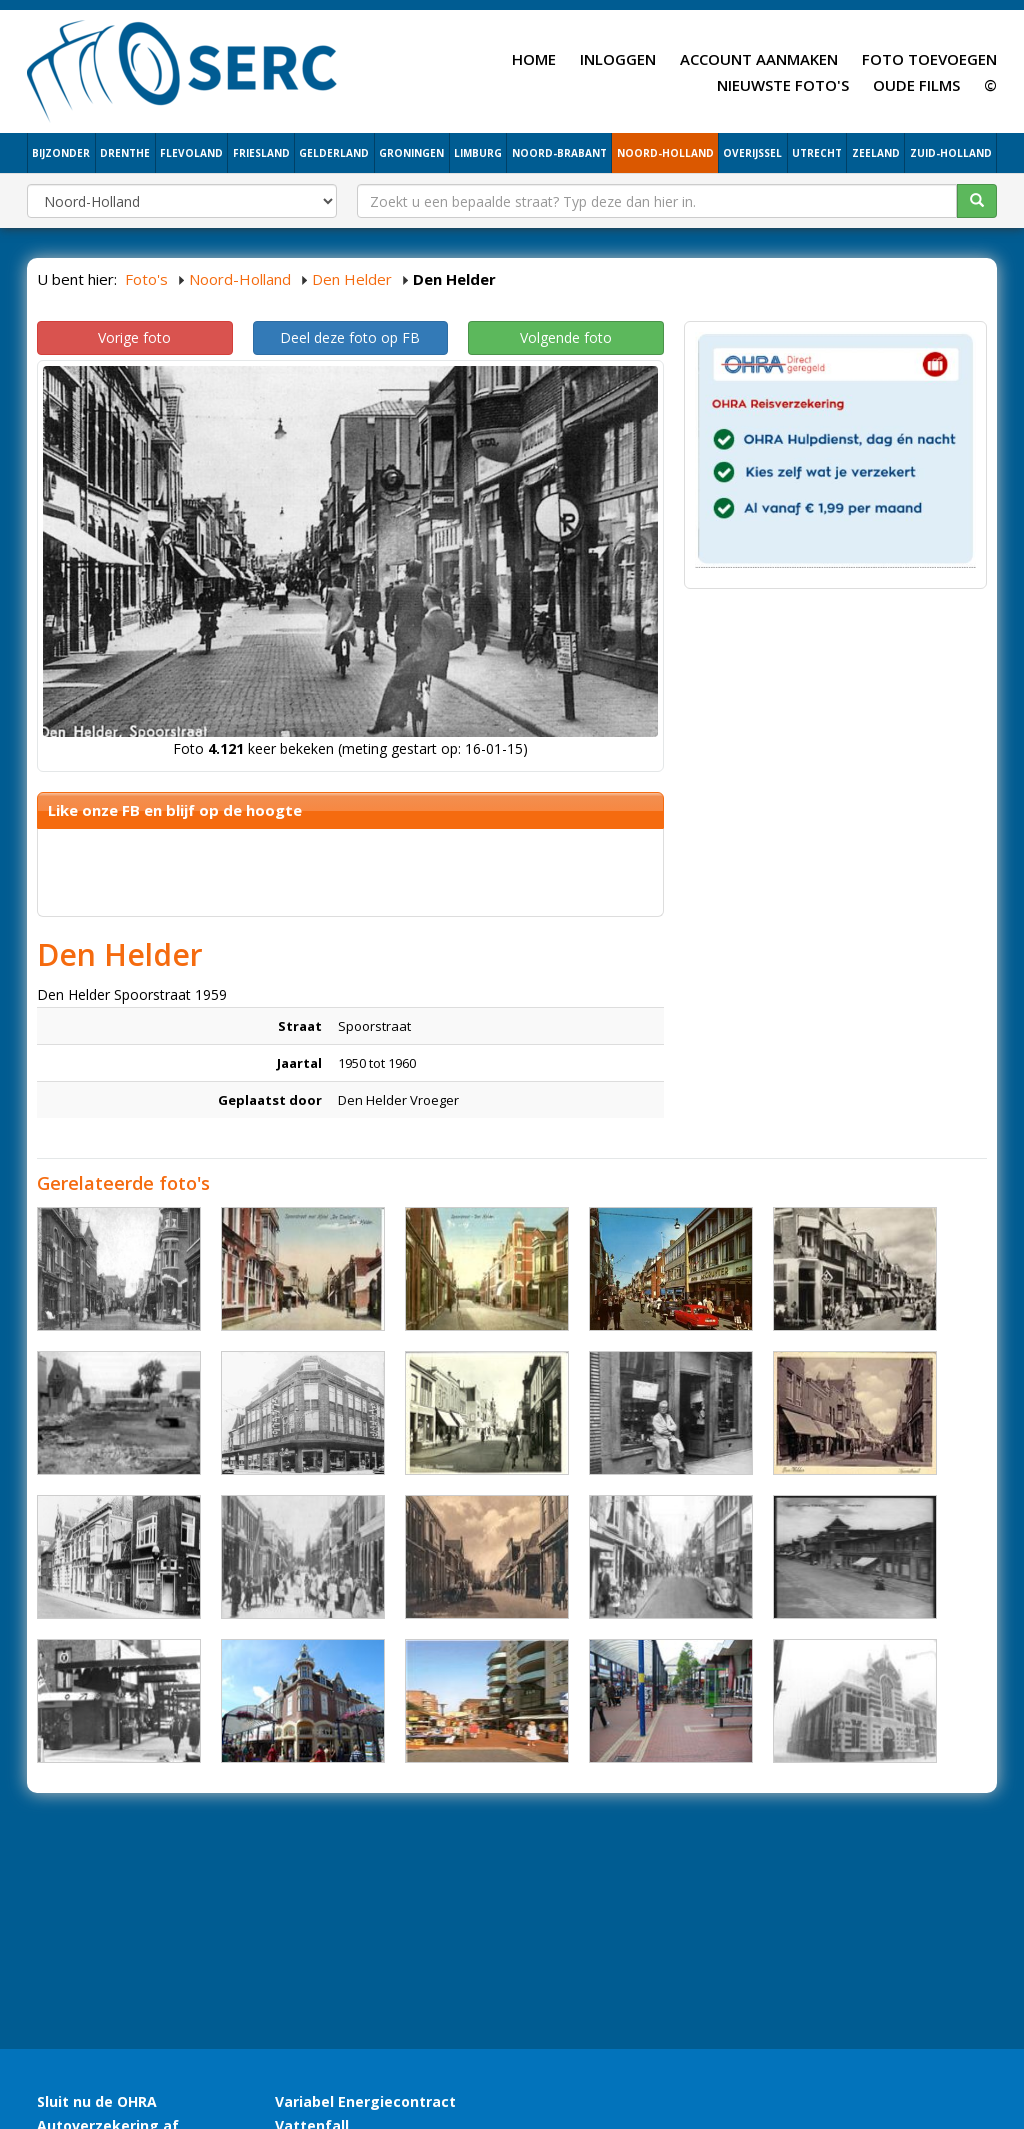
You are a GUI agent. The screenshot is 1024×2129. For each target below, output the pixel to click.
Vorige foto (134, 337)
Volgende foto (566, 337)
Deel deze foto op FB (350, 337)
